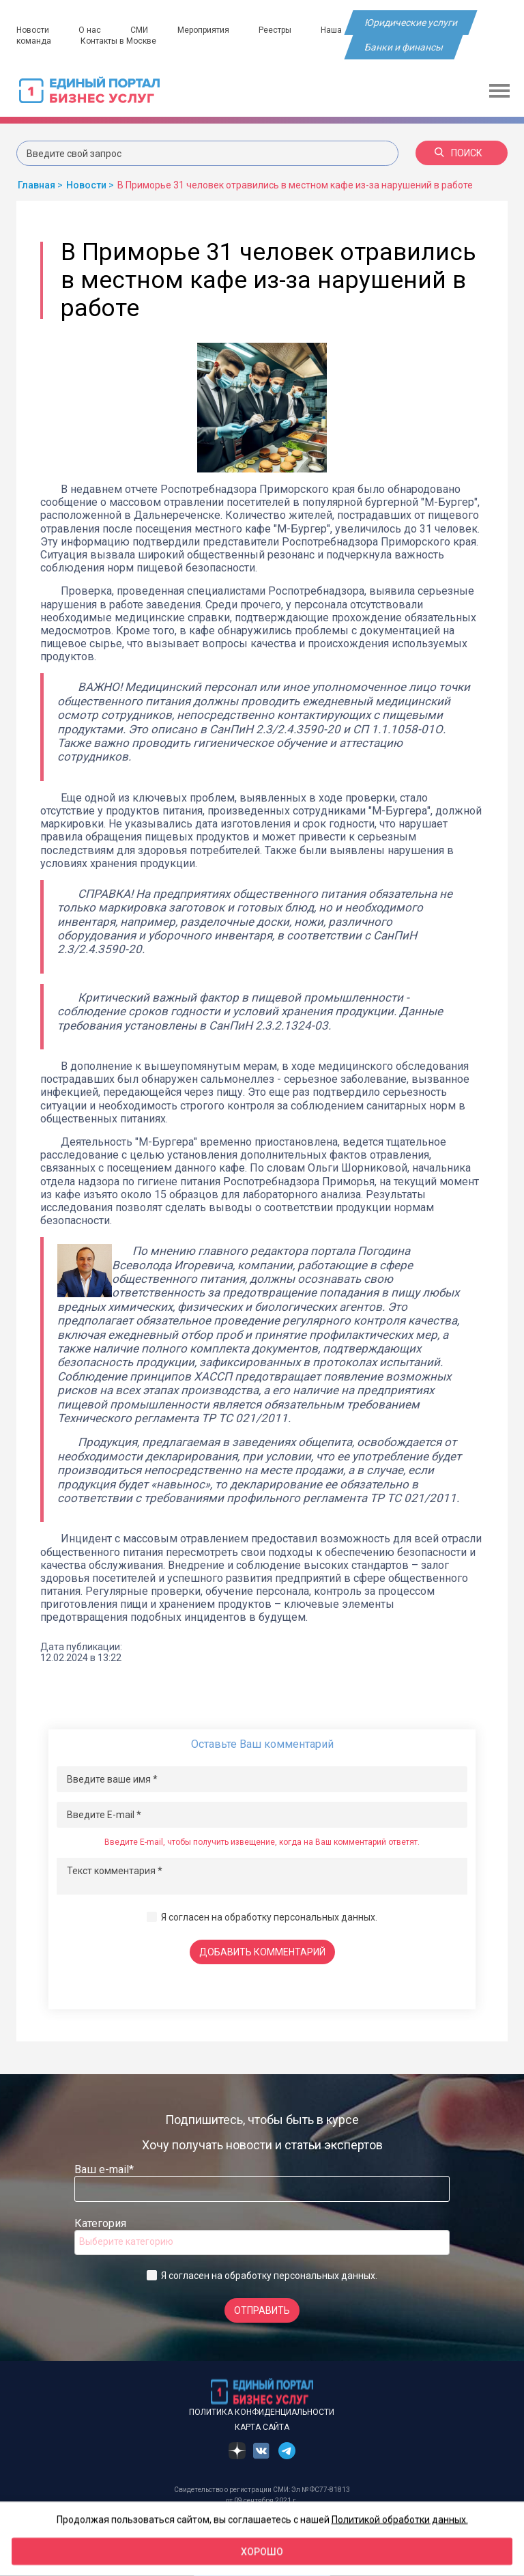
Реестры (275, 30)
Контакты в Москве (118, 41)
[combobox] (262, 2242)
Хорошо (262, 2551)
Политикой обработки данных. (400, 2519)
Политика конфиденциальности (261, 2412)
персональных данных (324, 1917)
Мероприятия (203, 30)
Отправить (262, 2310)
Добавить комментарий (262, 1952)
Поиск (458, 152)
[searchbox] (133, 2241)
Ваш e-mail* (104, 2169)
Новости (32, 30)
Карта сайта (262, 2427)
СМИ (139, 30)
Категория (100, 2223)
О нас (89, 30)
